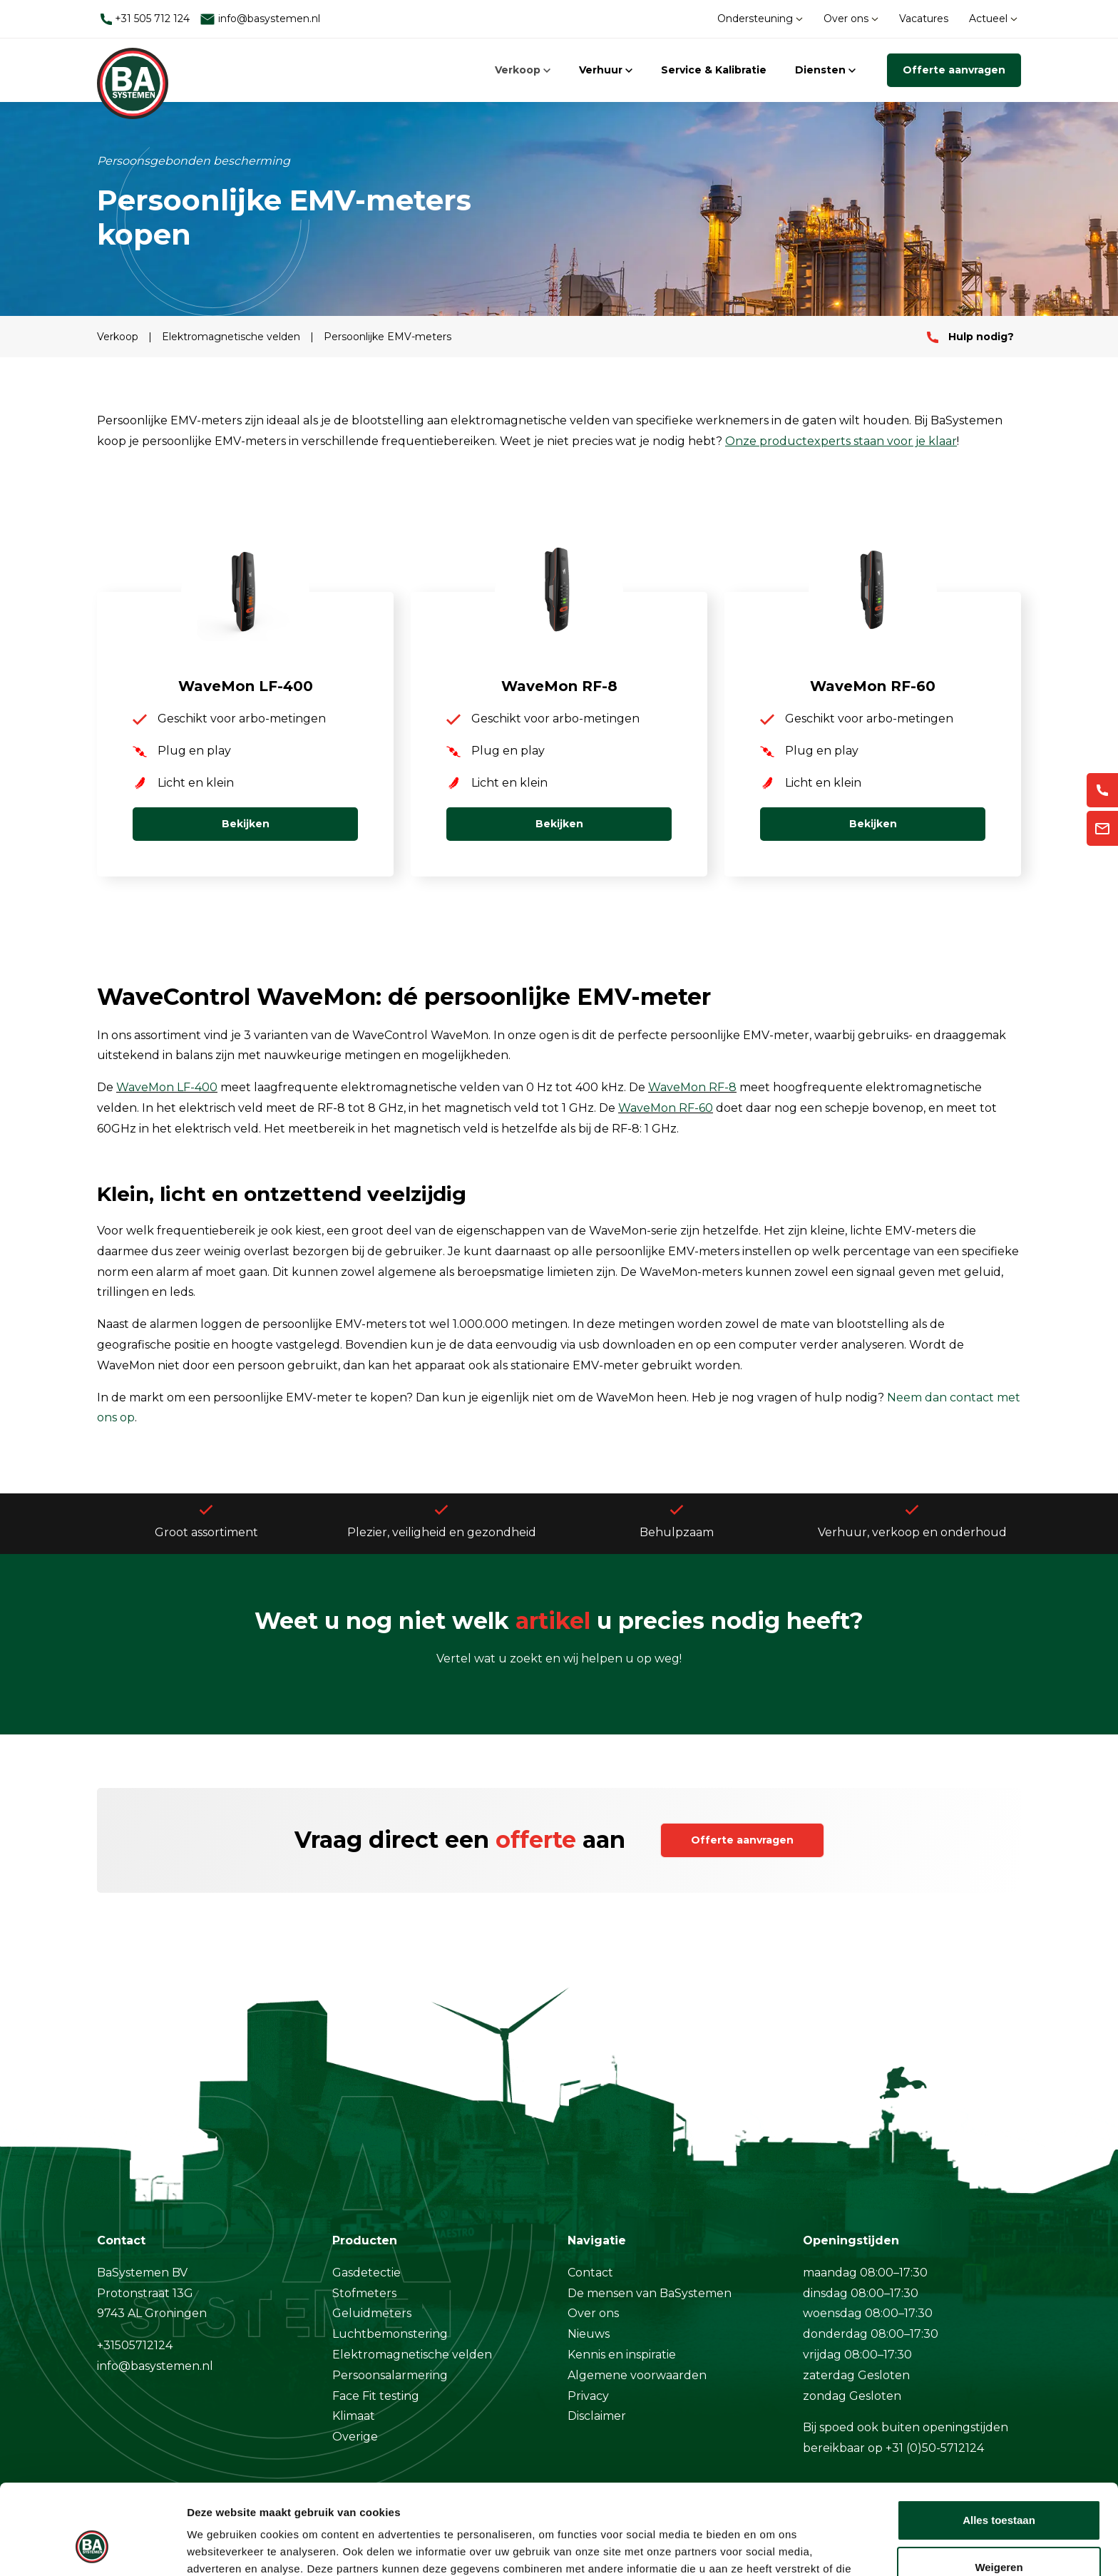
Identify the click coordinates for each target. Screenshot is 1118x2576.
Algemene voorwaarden (637, 2375)
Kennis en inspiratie (622, 2354)
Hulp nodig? (970, 336)
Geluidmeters (371, 2313)
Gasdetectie (366, 2272)
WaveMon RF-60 (665, 1108)
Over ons (851, 18)
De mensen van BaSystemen (650, 2293)
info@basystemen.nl (260, 19)
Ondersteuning (760, 18)
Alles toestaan (999, 2443)
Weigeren (998, 2489)
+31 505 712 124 (145, 18)
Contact (590, 2272)
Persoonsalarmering (390, 2375)
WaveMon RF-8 (692, 1087)
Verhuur (605, 69)
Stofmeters (364, 2293)
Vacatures (923, 18)
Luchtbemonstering (390, 2334)
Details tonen (221, 2548)
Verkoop (522, 69)
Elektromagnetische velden (232, 336)
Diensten (825, 69)
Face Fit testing (375, 2396)
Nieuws (589, 2334)
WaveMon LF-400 (166, 1087)
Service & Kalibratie (713, 69)
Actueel (993, 18)
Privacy (588, 2396)
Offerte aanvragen (954, 69)
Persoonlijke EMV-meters (387, 336)
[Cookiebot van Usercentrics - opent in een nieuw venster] (92, 2548)
